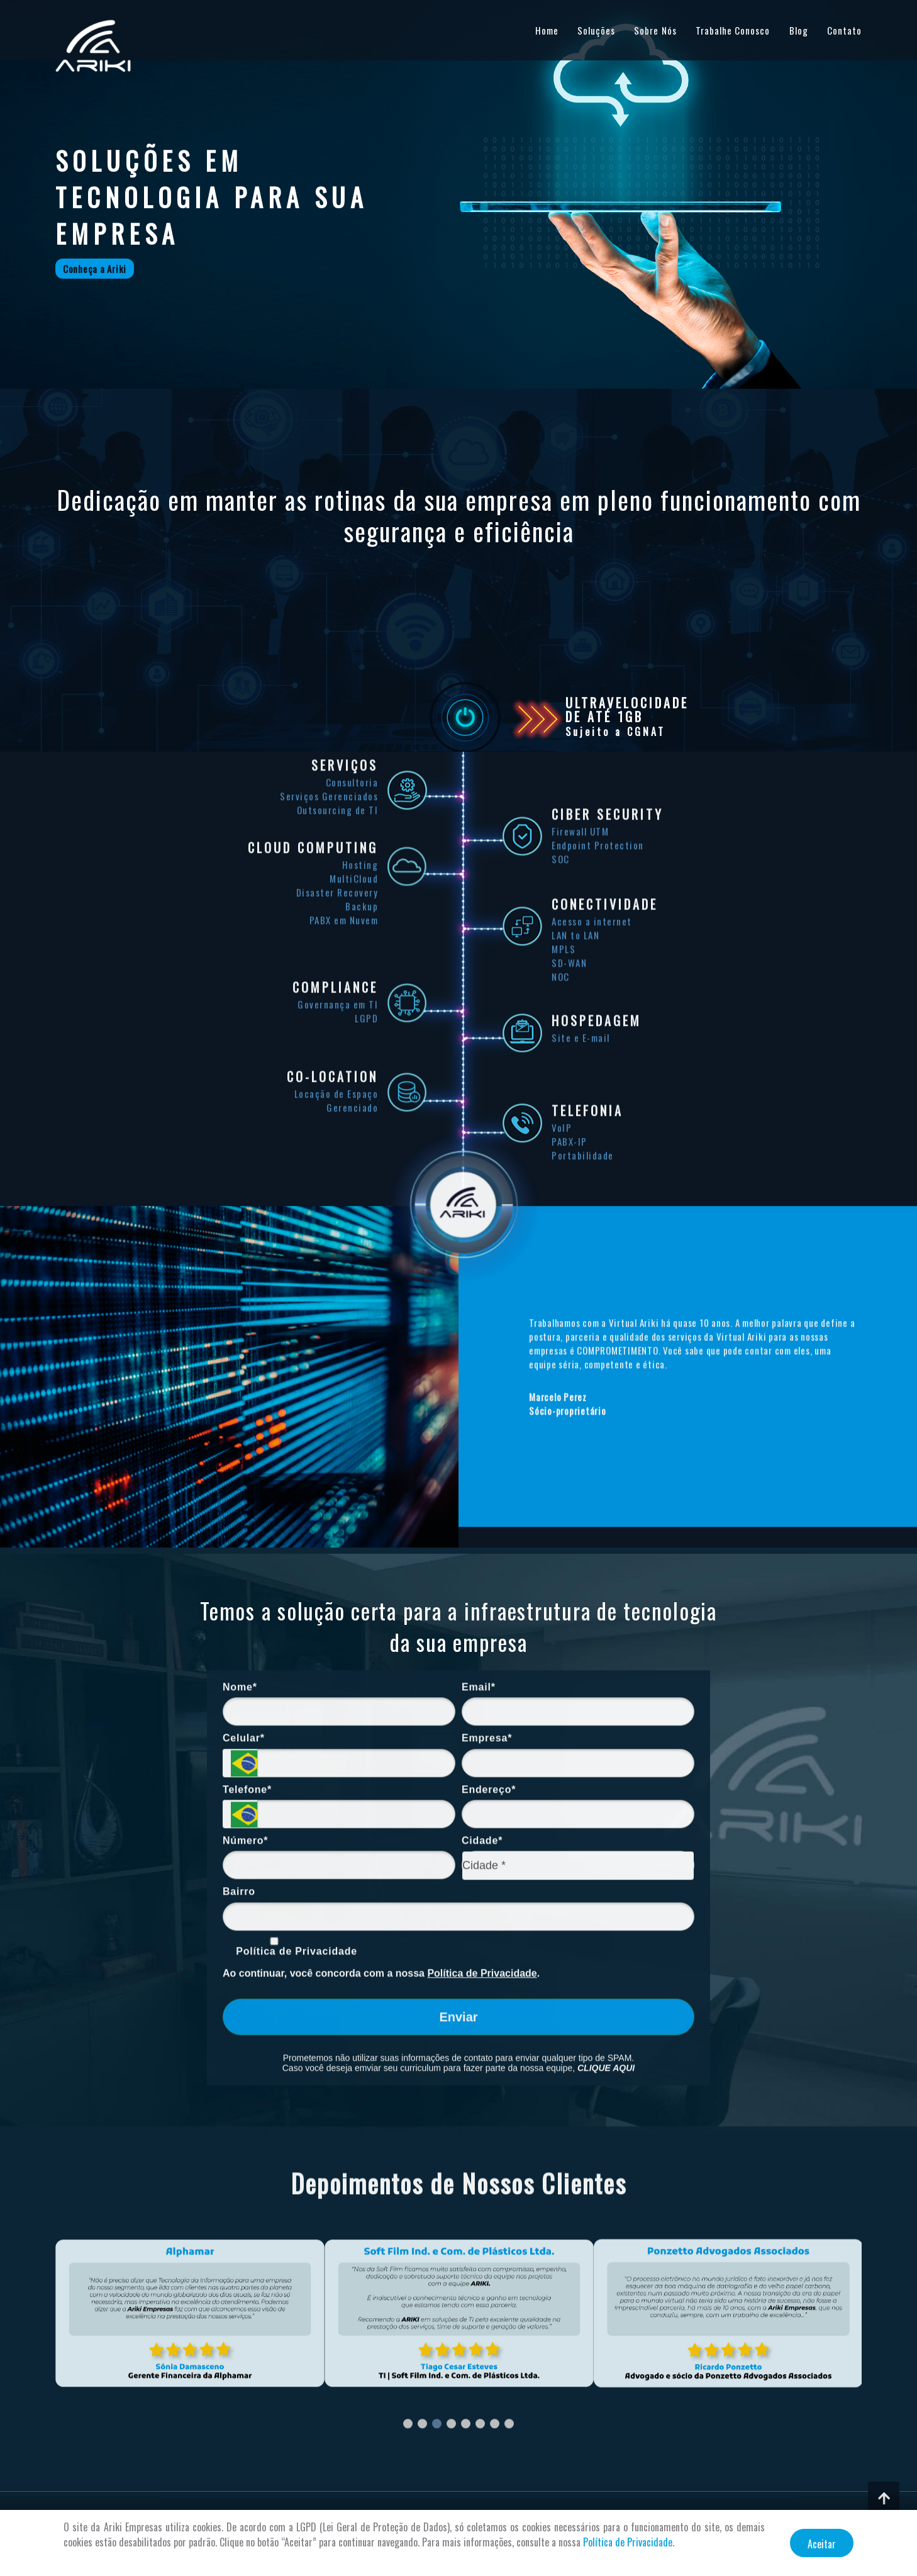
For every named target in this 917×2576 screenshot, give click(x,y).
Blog (798, 30)
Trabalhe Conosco (733, 30)
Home (547, 30)
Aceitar (822, 2543)
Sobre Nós (655, 30)
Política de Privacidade (627, 2542)
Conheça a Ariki (94, 269)
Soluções (596, 30)
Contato (844, 30)
